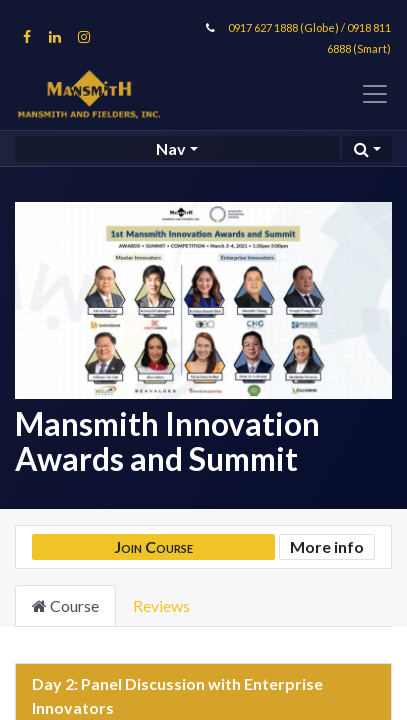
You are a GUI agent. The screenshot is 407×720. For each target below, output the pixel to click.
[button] (367, 149)
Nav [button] (171, 148)
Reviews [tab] (161, 605)
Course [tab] (65, 605)
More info (327, 546)
